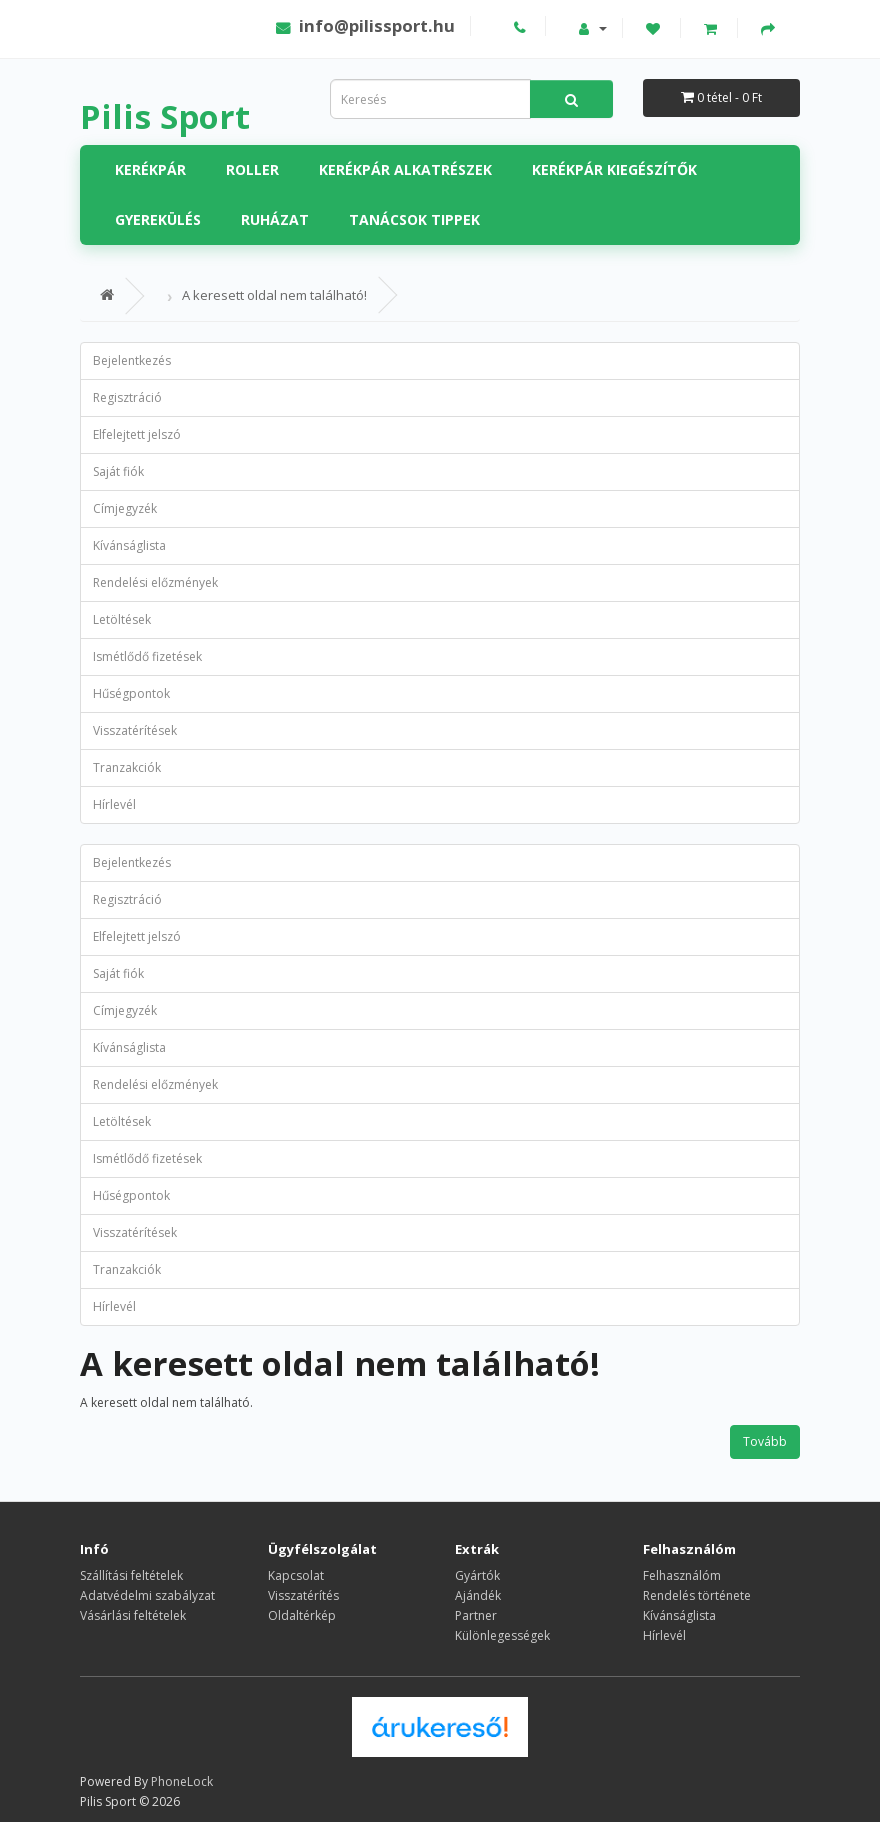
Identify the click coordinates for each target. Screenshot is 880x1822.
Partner (476, 1615)
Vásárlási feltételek (133, 1615)
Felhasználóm (682, 1575)
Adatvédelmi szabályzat (147, 1595)
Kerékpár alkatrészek (405, 169)
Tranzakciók (127, 767)
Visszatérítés (303, 1595)
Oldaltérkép (302, 1615)
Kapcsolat (296, 1575)
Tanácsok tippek (414, 219)
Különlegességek (502, 1635)
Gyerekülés (158, 219)
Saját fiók (118, 471)
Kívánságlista (129, 545)
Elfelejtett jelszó (137, 434)
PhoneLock (182, 1781)
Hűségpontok (131, 693)
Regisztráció (127, 397)
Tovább (765, 1441)
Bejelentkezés (132, 360)
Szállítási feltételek (131, 1575)
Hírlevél (114, 804)
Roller (252, 169)
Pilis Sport (165, 116)
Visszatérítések (135, 730)
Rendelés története (697, 1595)
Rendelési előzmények (155, 582)
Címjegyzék (125, 508)
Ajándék (478, 1595)
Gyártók (477, 1575)
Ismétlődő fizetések (147, 656)
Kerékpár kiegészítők (614, 169)
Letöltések (122, 619)
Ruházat (275, 219)
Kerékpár (150, 169)
